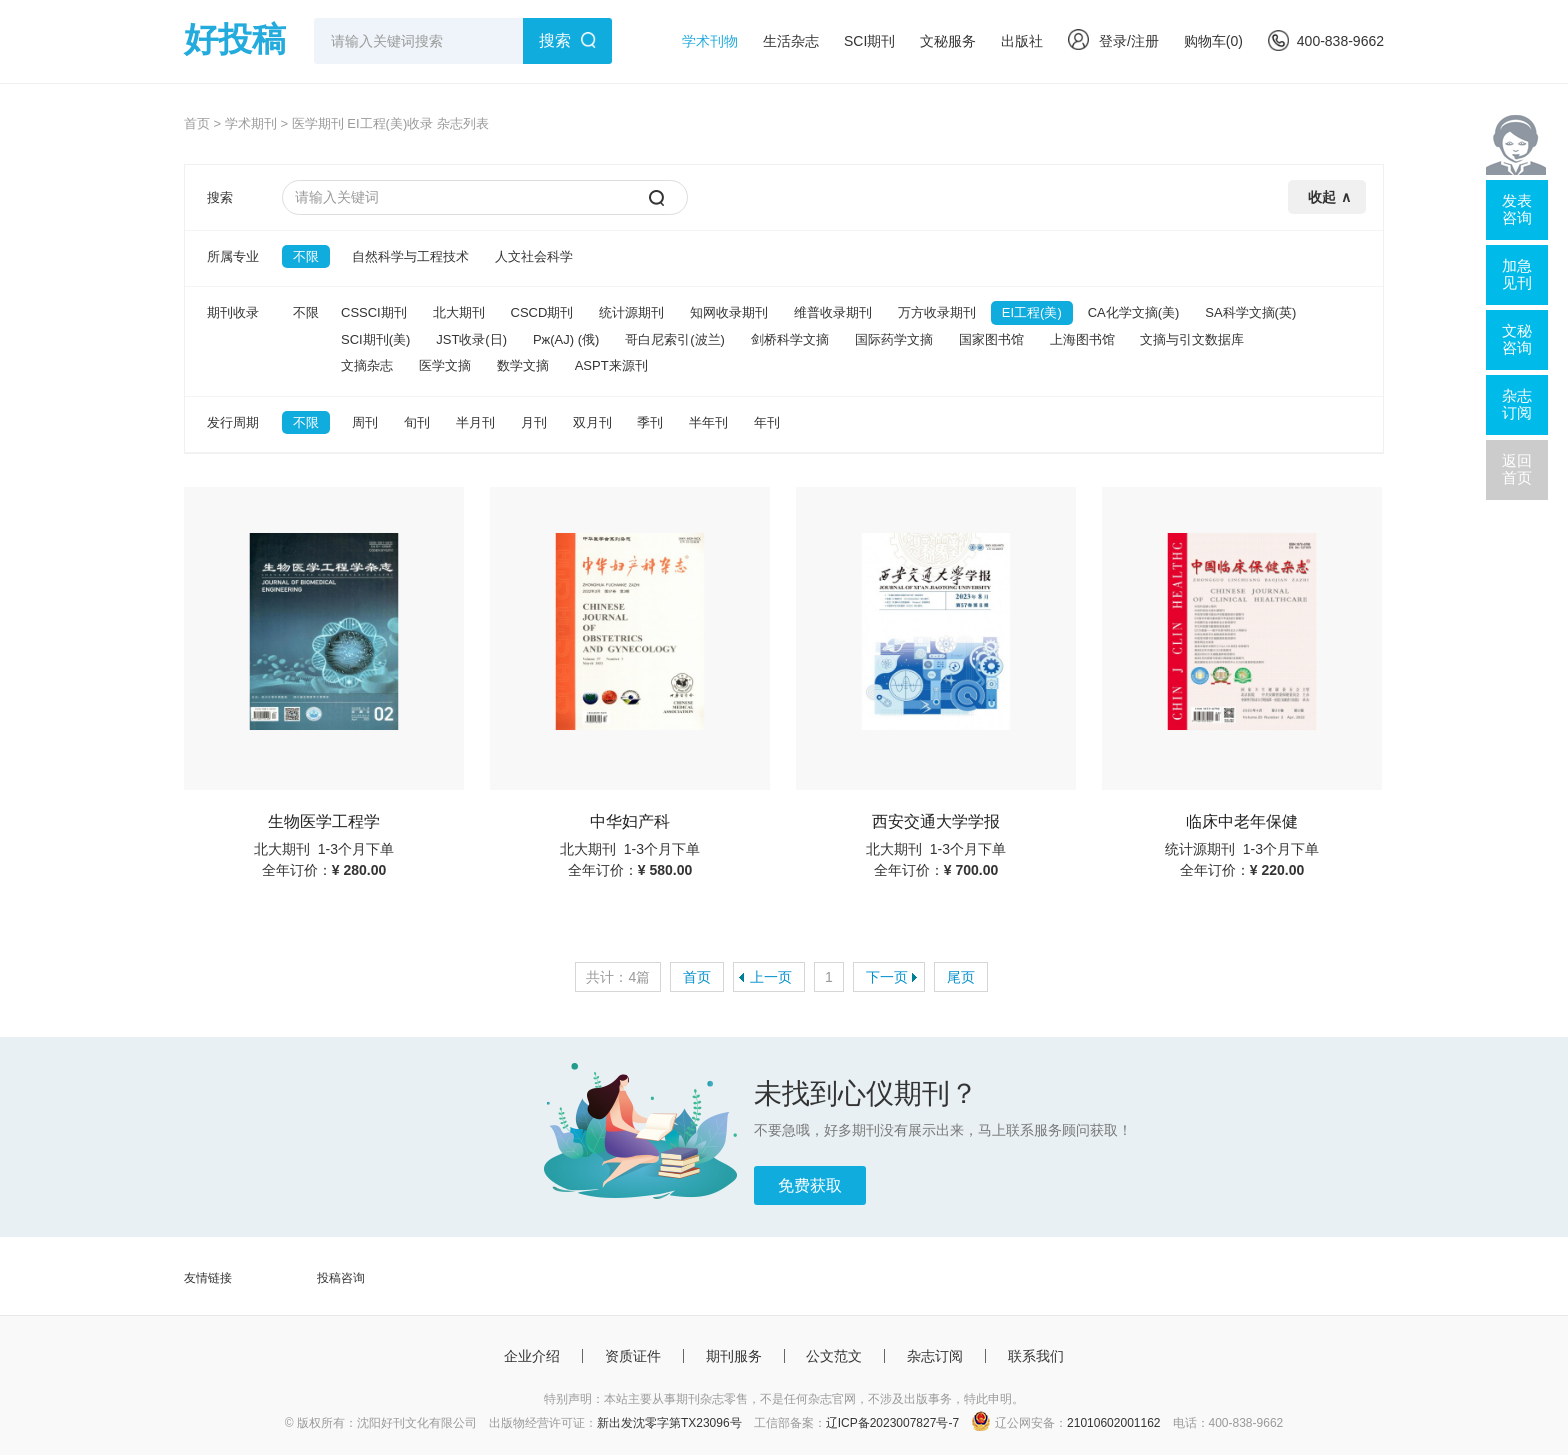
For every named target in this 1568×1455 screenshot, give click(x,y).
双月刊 (592, 422)
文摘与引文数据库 (1192, 339)
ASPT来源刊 (611, 365)
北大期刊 (459, 312)
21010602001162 (1113, 1423)
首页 (197, 123)
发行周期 (233, 422)
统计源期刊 (631, 312)
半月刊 (475, 422)
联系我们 (1036, 1356)
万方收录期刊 (937, 312)
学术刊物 (710, 41)
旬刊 (417, 422)
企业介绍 (532, 1356)
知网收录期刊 (729, 312)
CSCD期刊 (542, 312)
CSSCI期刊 (374, 312)
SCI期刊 (869, 41)
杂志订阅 (935, 1356)
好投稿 (235, 39)
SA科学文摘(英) (1250, 312)
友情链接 (208, 1278)
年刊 (767, 422)
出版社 (1022, 41)
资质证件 (633, 1356)
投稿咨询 (341, 1278)
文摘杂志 (367, 365)
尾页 (961, 977)
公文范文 (834, 1356)
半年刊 (708, 422)
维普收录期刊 (833, 312)
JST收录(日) (471, 339)
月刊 (534, 422)
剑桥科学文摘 (790, 339)
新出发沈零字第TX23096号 (669, 1423)
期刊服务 (734, 1356)
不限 (306, 256)
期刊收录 (233, 312)
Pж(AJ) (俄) (566, 339)
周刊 (365, 422)
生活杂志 (791, 41)
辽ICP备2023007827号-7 (892, 1423)
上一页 (771, 977)
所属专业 (233, 256)
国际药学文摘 (894, 339)
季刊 (650, 422)
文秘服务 (948, 41)
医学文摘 (445, 365)
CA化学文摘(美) (1134, 312)
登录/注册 (1113, 41)
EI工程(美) (1032, 312)
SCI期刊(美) (375, 339)
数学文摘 (523, 365)
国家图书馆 (991, 339)
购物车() (1213, 41)
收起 (1322, 197)
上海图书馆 (1082, 339)
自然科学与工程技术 (410, 256)
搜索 (555, 40)
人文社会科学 (534, 256)
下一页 (887, 977)
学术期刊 (251, 123)
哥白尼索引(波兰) (675, 339)
